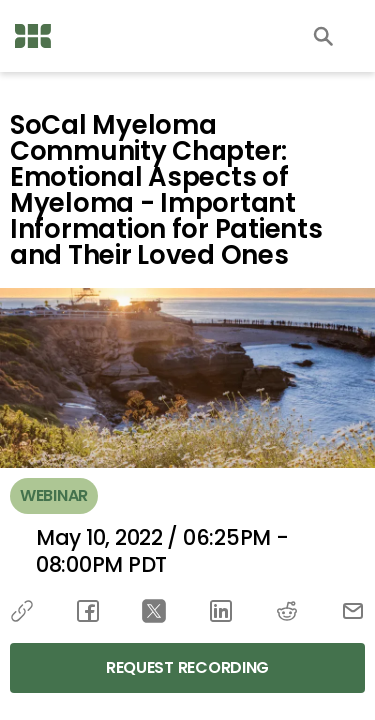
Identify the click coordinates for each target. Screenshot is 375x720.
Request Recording (187, 667)
